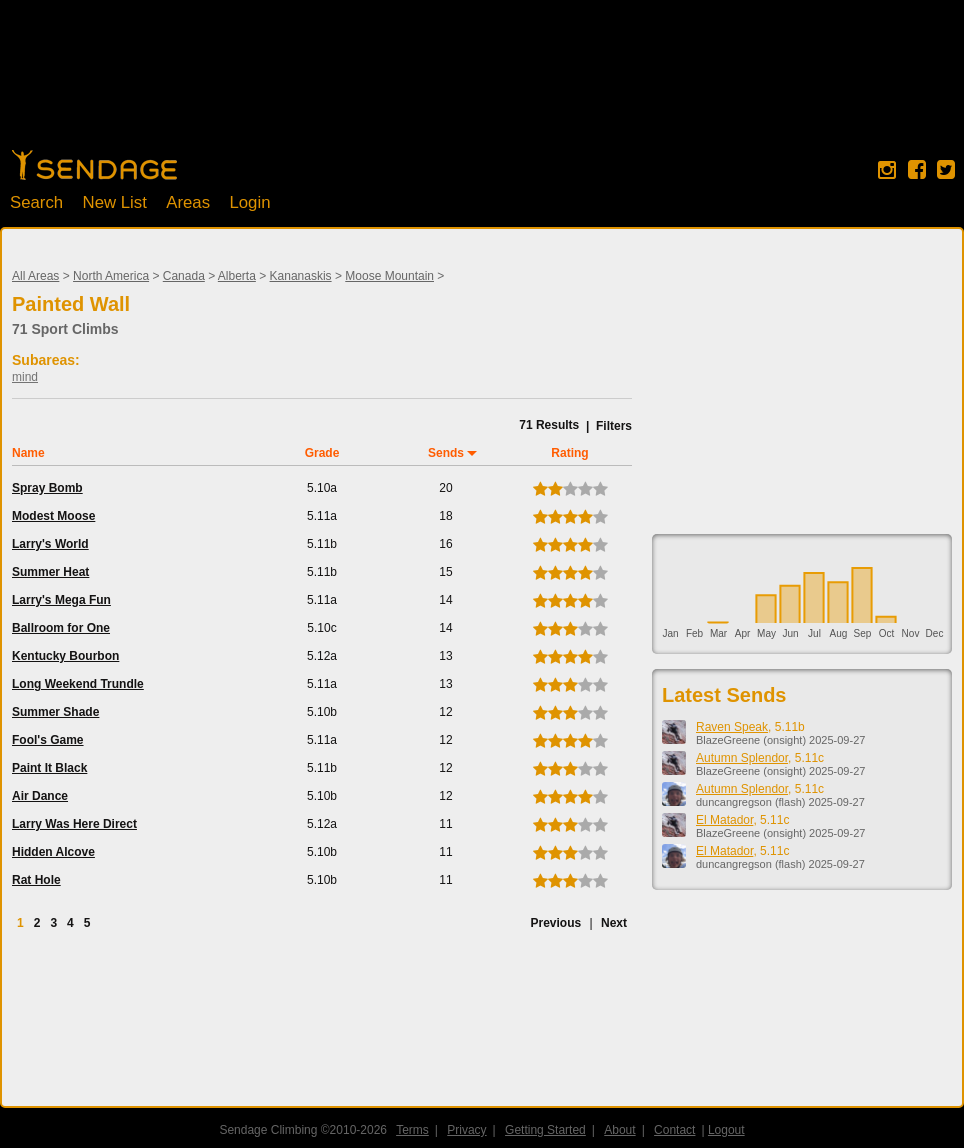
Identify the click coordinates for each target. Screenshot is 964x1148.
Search (36, 202)
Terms (412, 1130)
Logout (726, 1130)
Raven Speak (732, 727)
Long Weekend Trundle (78, 684)
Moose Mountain (389, 276)
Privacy (466, 1130)
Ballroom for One (61, 628)
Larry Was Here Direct (74, 824)
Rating (569, 453)
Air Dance (40, 796)
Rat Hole (36, 880)
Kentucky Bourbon (65, 656)
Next (614, 923)
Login (249, 202)
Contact (674, 1130)
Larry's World (50, 544)
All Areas (35, 276)
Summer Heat (50, 572)
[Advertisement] (482, 85)
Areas (188, 202)
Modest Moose (53, 516)
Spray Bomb (47, 488)
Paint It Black (49, 768)
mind (25, 377)
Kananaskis (301, 276)
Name (28, 453)
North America (111, 276)
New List (115, 202)
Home (94, 165)
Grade (322, 453)
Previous (555, 923)
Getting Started (545, 1130)
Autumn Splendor (742, 758)
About (619, 1130)
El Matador (724, 820)
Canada (184, 276)
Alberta (237, 276)
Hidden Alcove (53, 852)
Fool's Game (48, 740)
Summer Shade (55, 712)
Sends (446, 453)
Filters (614, 426)
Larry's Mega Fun (61, 600)
